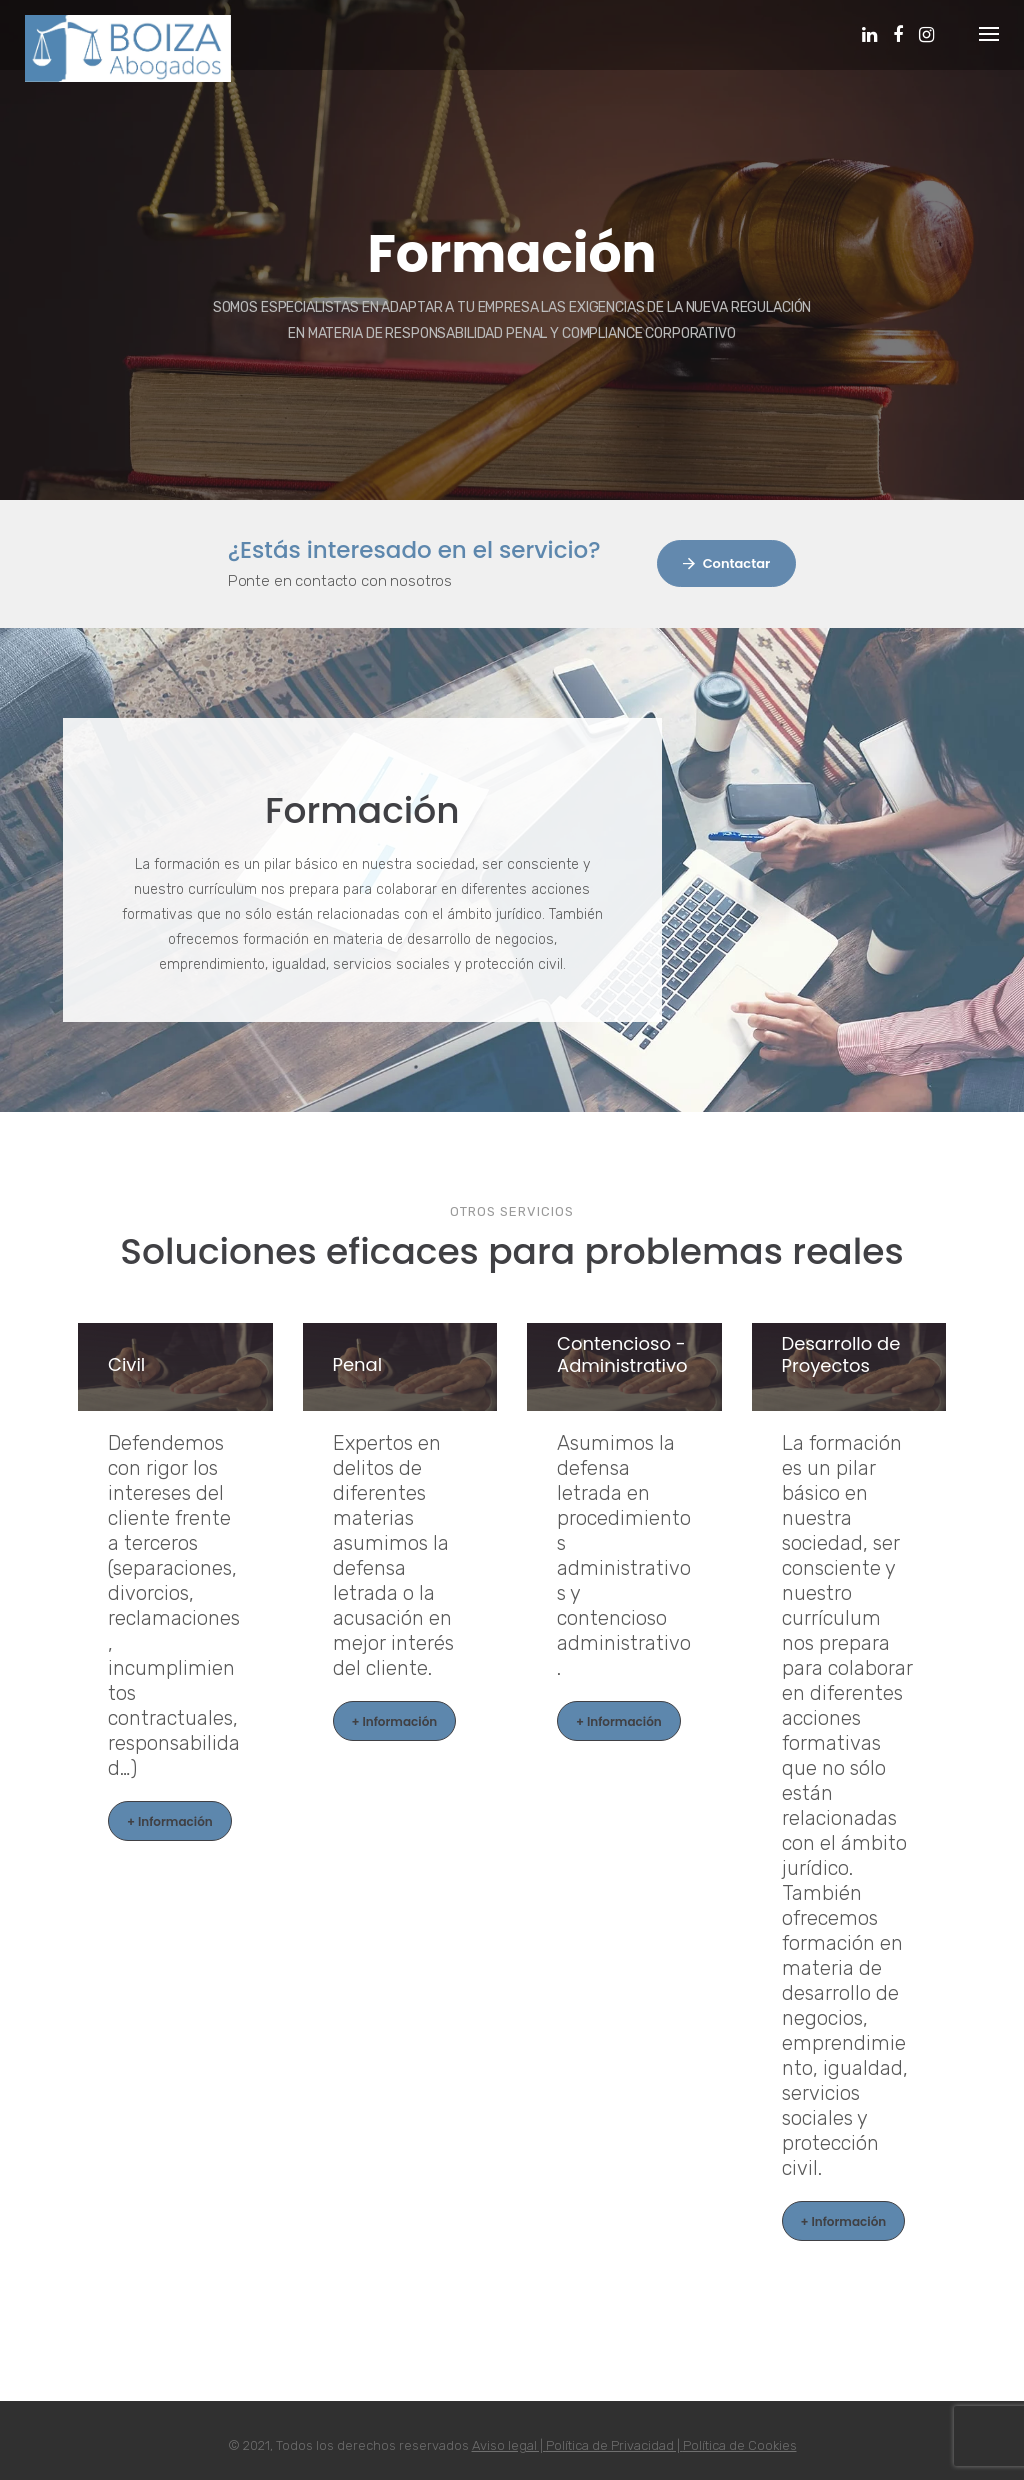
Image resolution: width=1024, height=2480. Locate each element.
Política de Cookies (740, 2445)
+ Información (170, 1821)
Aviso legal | (509, 2445)
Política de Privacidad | (614, 2445)
